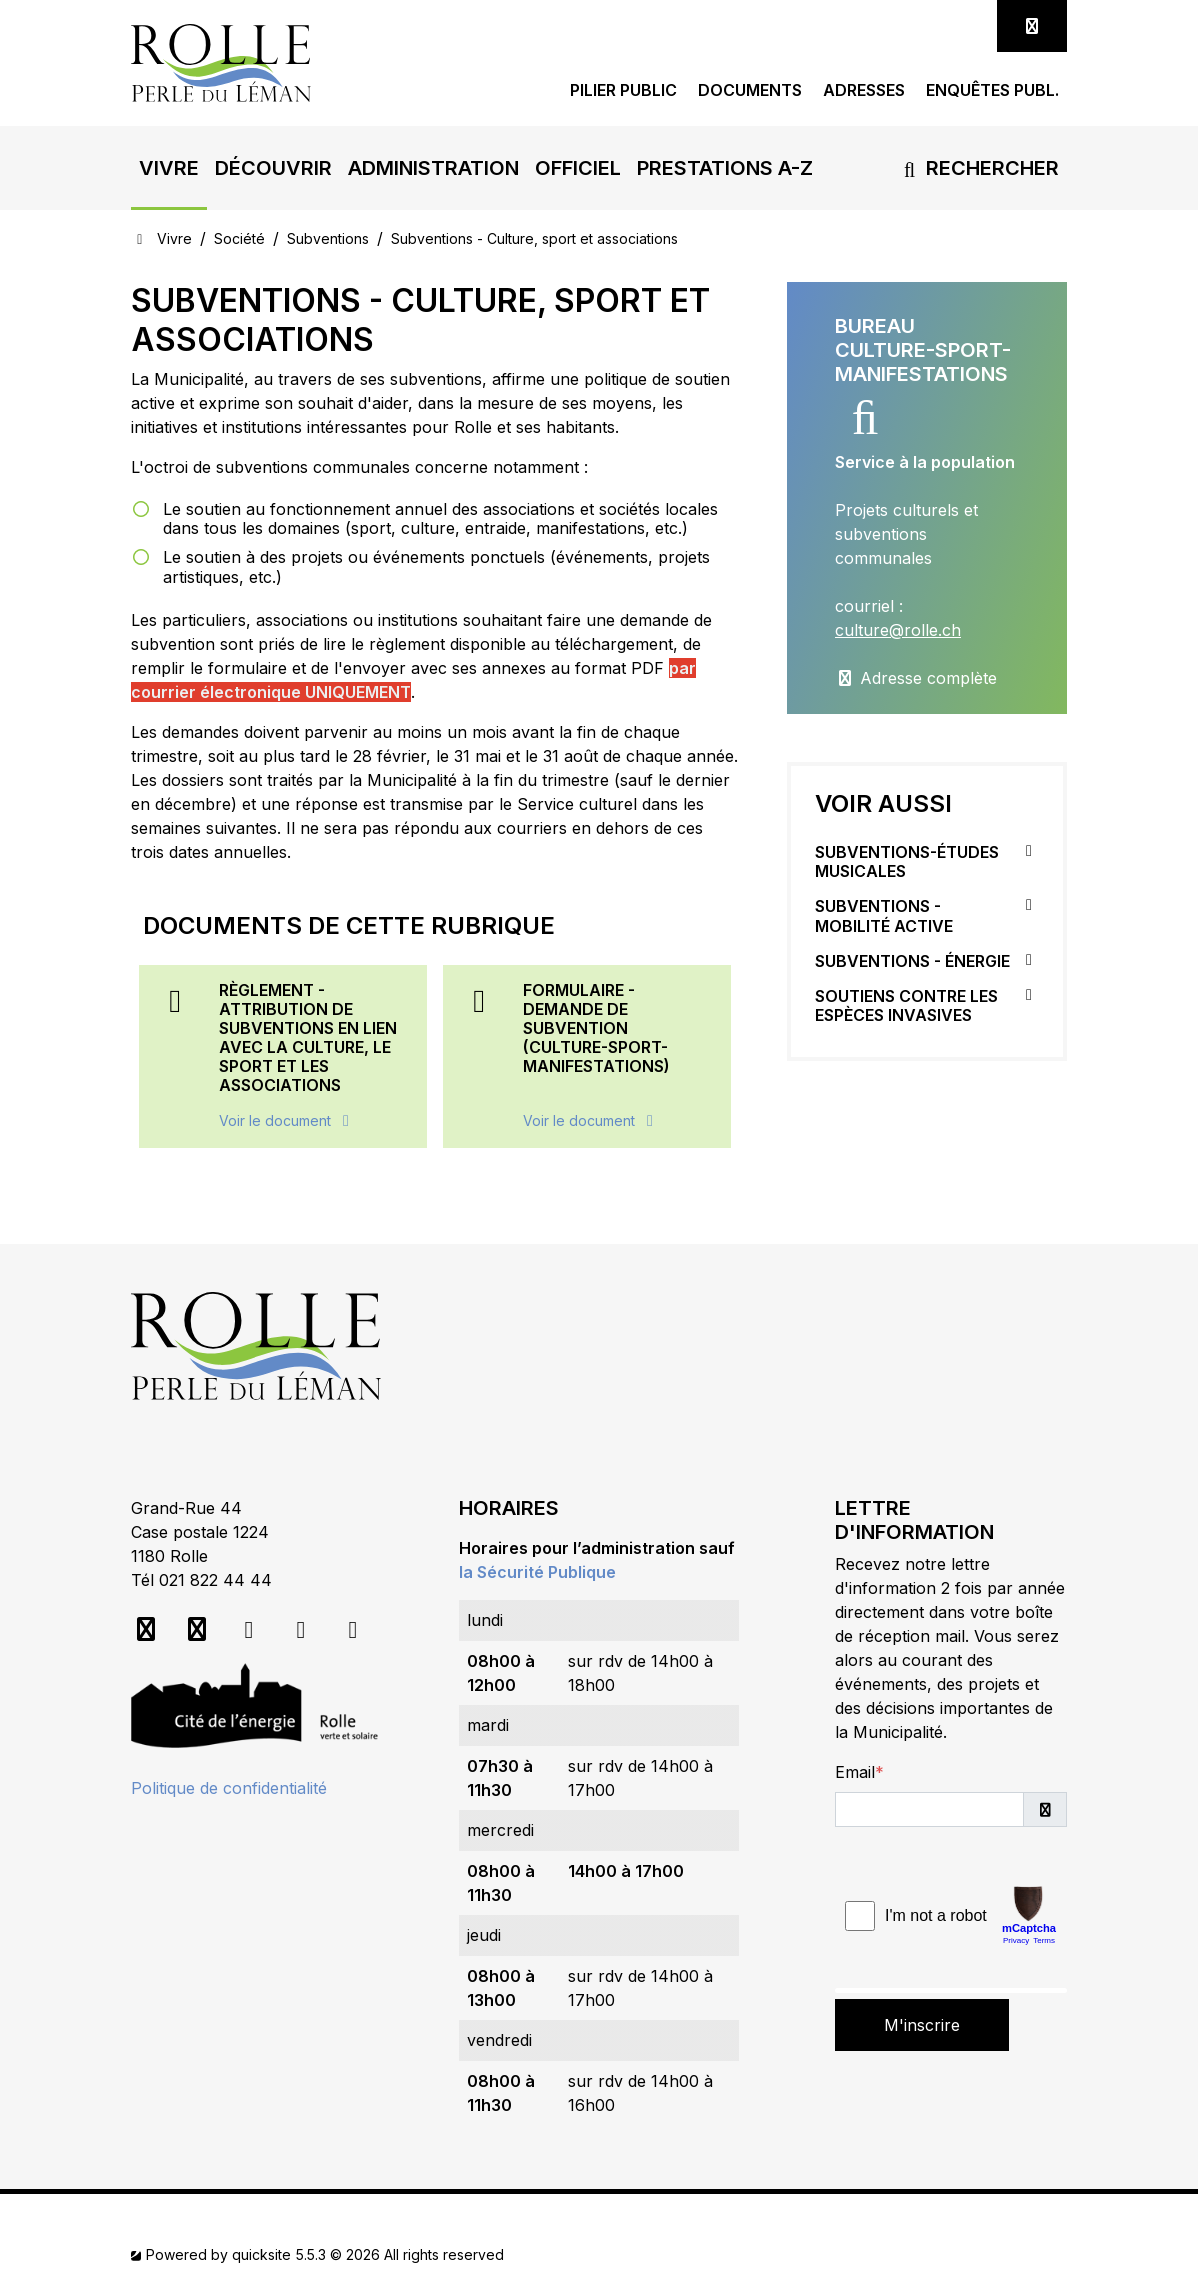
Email (855, 1772)
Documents (750, 90)
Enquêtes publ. (992, 90)
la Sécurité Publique (537, 1572)
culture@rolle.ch (898, 630)
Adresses (864, 90)
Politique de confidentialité (229, 1788)
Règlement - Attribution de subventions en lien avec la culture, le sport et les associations (308, 1038)
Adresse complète (916, 678)
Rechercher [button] (977, 168)
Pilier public (623, 90)
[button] (169, 168)
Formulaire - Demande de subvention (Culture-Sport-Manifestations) (596, 1028)
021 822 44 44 (215, 1580)
